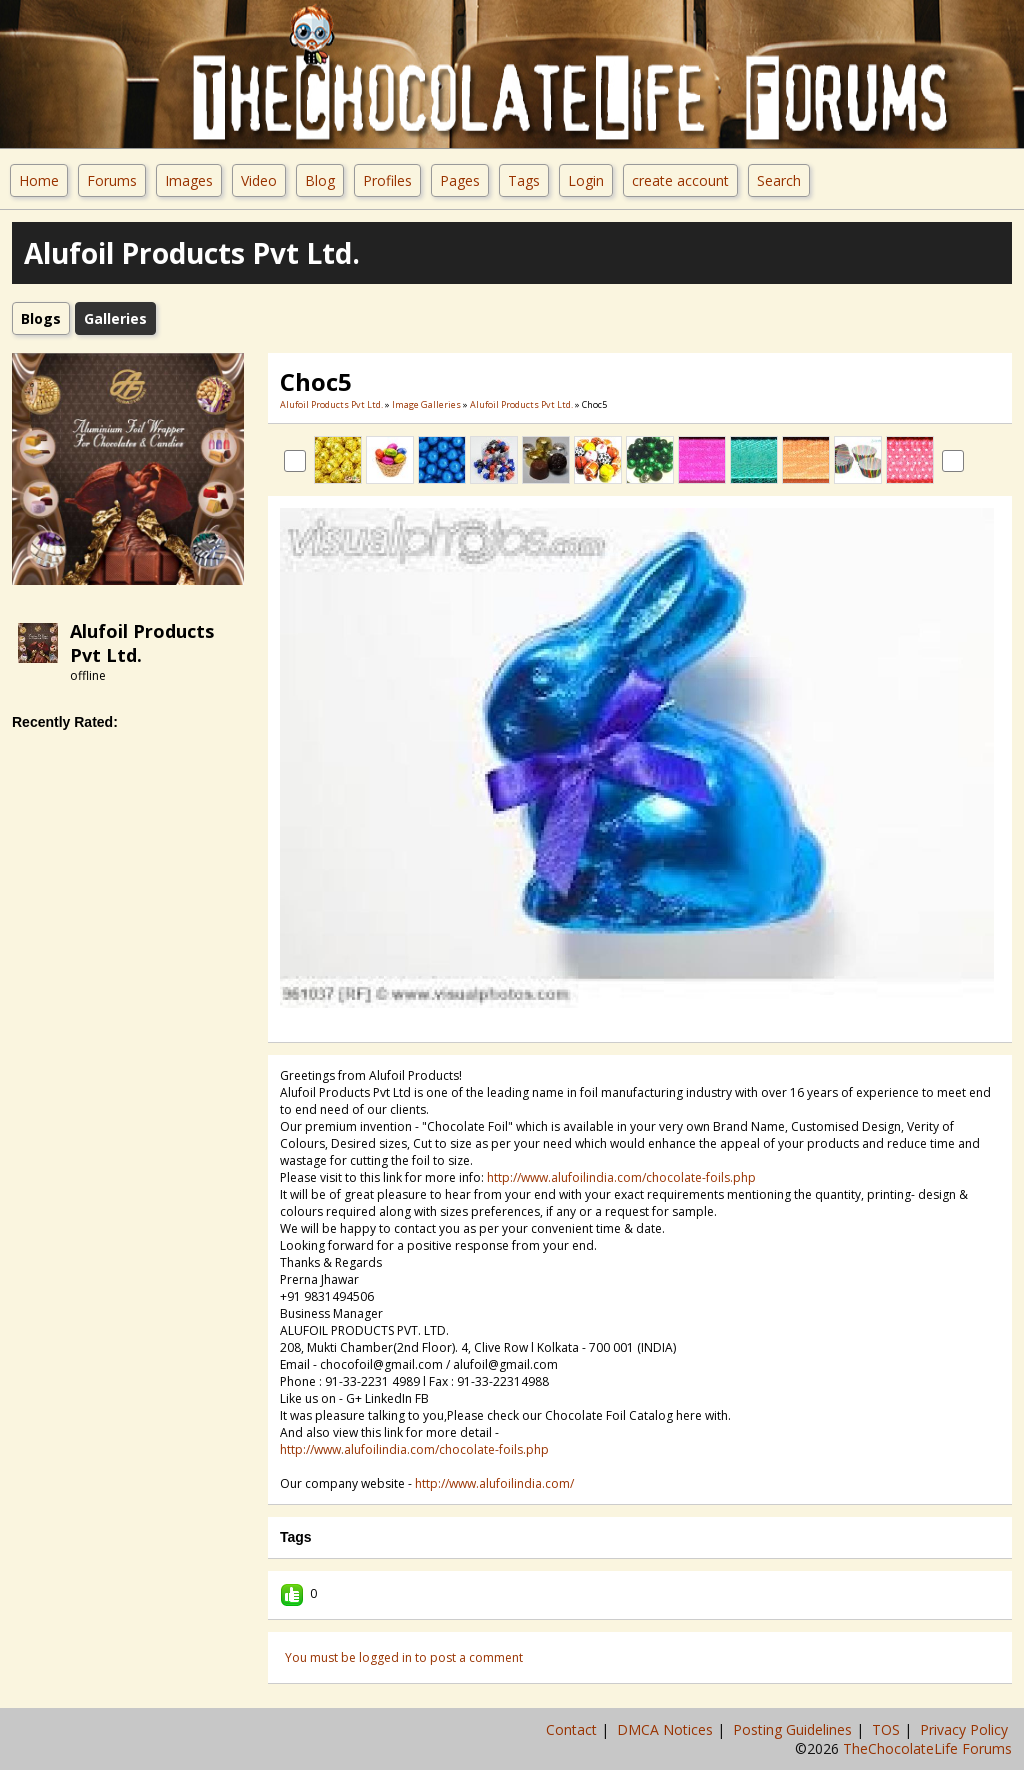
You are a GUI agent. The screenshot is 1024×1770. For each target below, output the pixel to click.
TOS (888, 1729)
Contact (573, 1729)
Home (39, 180)
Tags (524, 180)
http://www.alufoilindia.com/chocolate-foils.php (621, 1177)
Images (189, 180)
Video (259, 180)
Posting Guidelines (794, 1729)
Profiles (387, 180)
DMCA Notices (667, 1729)
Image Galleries (426, 404)
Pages (460, 180)
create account (680, 180)
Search (779, 180)
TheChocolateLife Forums (927, 1748)
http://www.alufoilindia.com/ (494, 1483)
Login (586, 180)
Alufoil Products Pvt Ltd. (331, 404)
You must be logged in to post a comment (404, 1657)
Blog (320, 180)
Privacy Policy (966, 1729)
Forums (112, 180)
